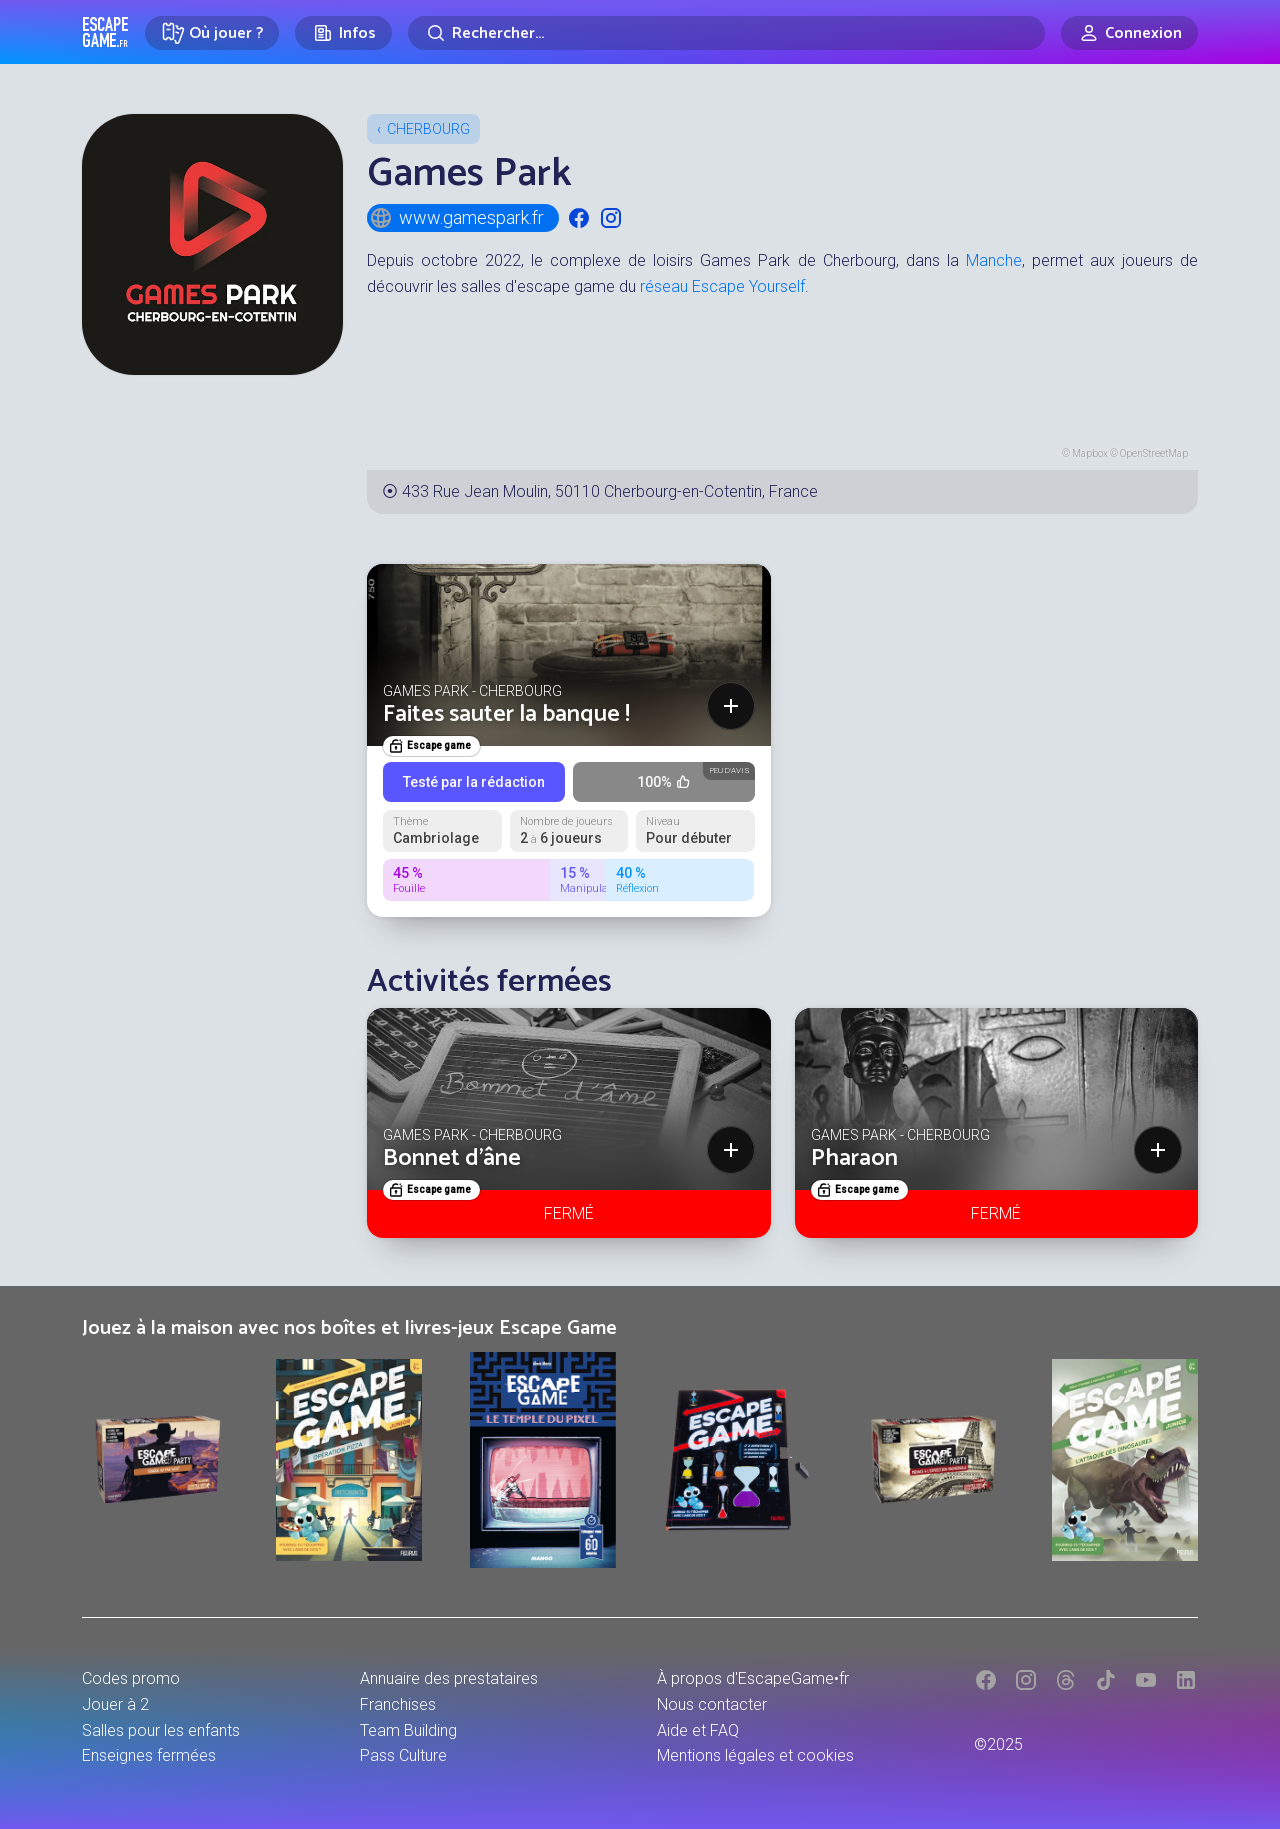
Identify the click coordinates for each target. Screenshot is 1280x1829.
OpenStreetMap (1154, 453)
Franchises (398, 1704)
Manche (994, 260)
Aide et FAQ (698, 1730)
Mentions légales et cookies (755, 1755)
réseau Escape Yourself (722, 286)
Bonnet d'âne (452, 1158)
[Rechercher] (726, 33)
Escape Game (105, 32)
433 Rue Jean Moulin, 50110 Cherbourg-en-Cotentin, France (610, 491)
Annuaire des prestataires (449, 1678)
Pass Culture (403, 1755)
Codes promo (131, 1678)
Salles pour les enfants (161, 1730)
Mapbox (1090, 453)
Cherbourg (428, 129)
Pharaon (854, 1158)
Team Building (408, 1730)
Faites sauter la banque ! (506, 714)
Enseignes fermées (149, 1755)
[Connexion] (1129, 33)
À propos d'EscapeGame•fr (753, 1678)
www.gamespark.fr (456, 218)
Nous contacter (712, 1704)
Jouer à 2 (115, 1704)
